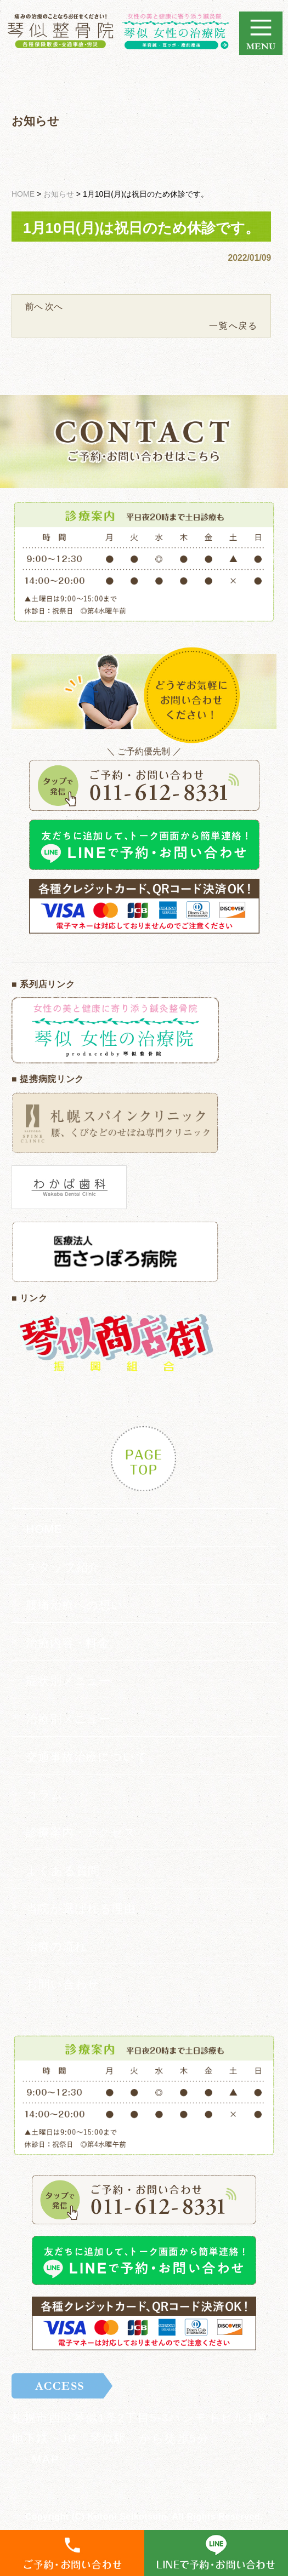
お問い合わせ (63, 1984)
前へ (34, 306)
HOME (44, 1528)
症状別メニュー (68, 1680)
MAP (45, 2459)
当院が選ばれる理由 (81, 1908)
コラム (45, 1794)
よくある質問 (63, 1870)
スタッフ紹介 (63, 1567)
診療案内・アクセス (81, 1832)
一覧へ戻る (233, 325)
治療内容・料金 (68, 1642)
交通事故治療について (87, 1756)
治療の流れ (56, 1946)
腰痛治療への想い (74, 1605)
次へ (54, 306)
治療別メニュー (68, 1719)
